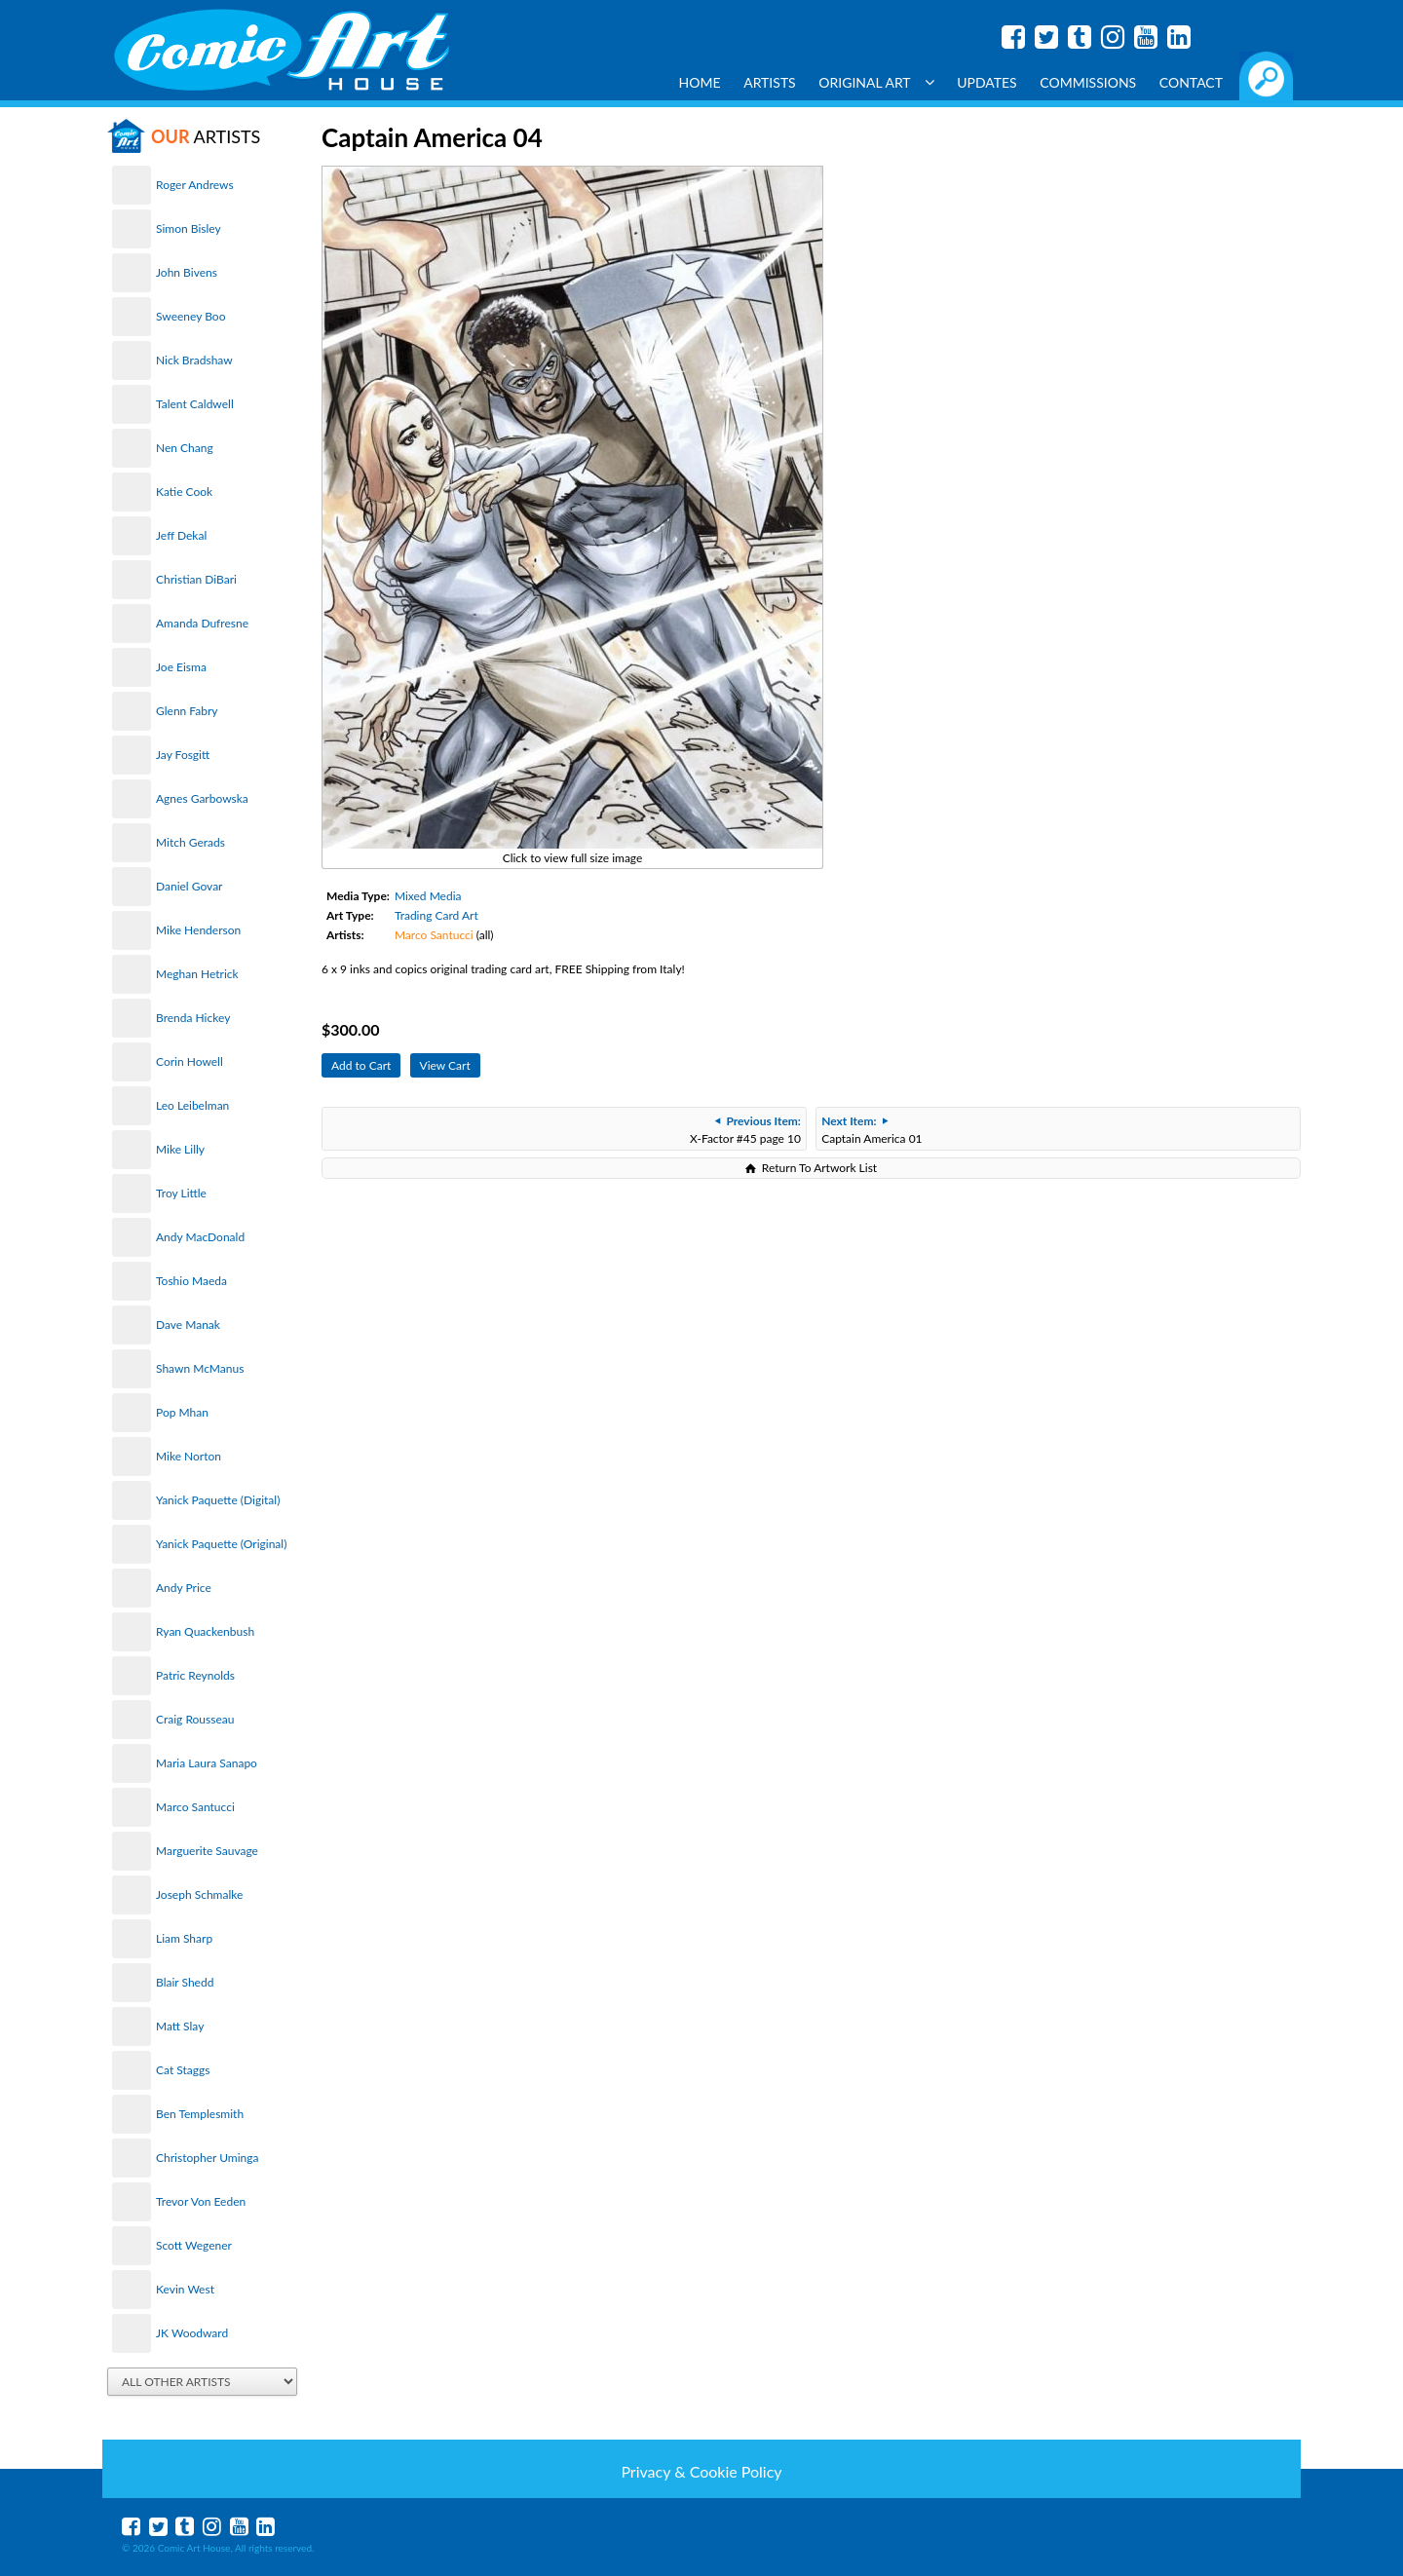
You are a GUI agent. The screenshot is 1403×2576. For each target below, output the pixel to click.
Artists (769, 82)
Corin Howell (189, 1061)
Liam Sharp (184, 1938)
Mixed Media (428, 896)
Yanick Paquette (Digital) (218, 1500)
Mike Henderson (198, 930)
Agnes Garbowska (202, 798)
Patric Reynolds (195, 1675)
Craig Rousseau (195, 1719)
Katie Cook (184, 491)
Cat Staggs (182, 2070)
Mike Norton (188, 1456)
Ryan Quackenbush (205, 1631)
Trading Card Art (436, 915)
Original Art (875, 82)
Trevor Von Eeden (201, 2201)
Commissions (1088, 82)
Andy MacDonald (200, 1237)
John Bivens (186, 272)
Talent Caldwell (195, 404)
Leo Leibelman (192, 1105)
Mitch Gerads (190, 842)
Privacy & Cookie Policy (701, 2471)
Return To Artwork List (819, 1167)
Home (700, 82)
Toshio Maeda (191, 1280)
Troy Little (181, 1193)
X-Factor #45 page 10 (745, 1130)
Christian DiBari (196, 579)
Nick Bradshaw (194, 360)
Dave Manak (188, 1324)
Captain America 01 (871, 1130)
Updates (987, 82)
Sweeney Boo (190, 316)
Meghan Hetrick (197, 973)
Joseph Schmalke (199, 1894)
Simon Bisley (188, 228)
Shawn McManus (200, 1368)
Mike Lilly (180, 1149)
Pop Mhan (182, 1412)
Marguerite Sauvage (207, 1850)
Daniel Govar (189, 886)
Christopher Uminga (207, 2157)
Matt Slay (180, 2026)
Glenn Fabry (187, 710)
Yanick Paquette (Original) (221, 1543)
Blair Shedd (184, 1982)
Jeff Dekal (181, 535)
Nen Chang (184, 447)
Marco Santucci (195, 1806)
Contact (1191, 82)
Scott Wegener (194, 2245)
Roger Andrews (195, 184)
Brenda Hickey (193, 1017)
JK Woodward (192, 2333)
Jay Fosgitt (182, 754)
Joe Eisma (181, 667)
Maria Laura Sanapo (206, 1763)
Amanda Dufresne (202, 623)
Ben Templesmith (200, 2113)
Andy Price (183, 1587)
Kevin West (185, 2289)
